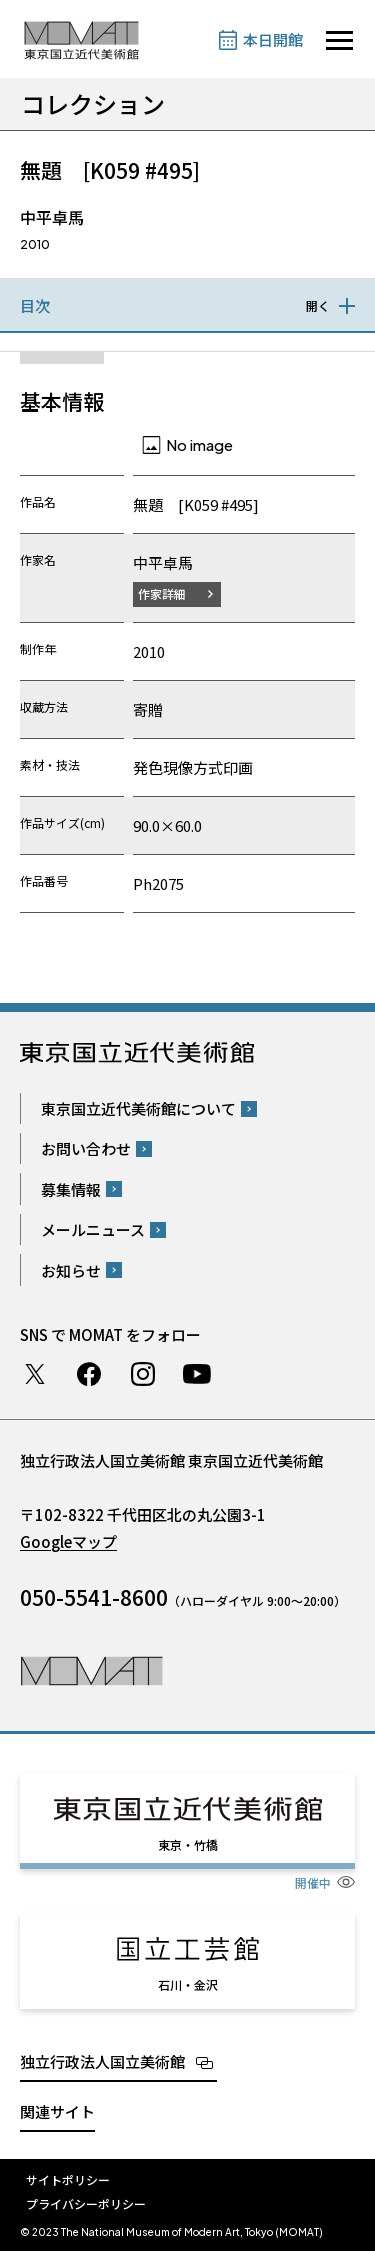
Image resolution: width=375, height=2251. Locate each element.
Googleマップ (68, 1541)
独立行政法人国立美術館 (102, 2061)
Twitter (35, 1374)
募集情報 (71, 1189)
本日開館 (273, 39)
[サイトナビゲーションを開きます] (339, 40)
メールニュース (93, 1229)
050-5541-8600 (94, 1597)
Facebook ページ (89, 1374)
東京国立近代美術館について (138, 1108)
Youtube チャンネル (197, 1374)
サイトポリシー (68, 2179)
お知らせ (71, 1270)
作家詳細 (162, 593)
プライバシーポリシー (86, 2203)
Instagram (143, 1374)
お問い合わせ (86, 1148)
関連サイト (57, 2111)
